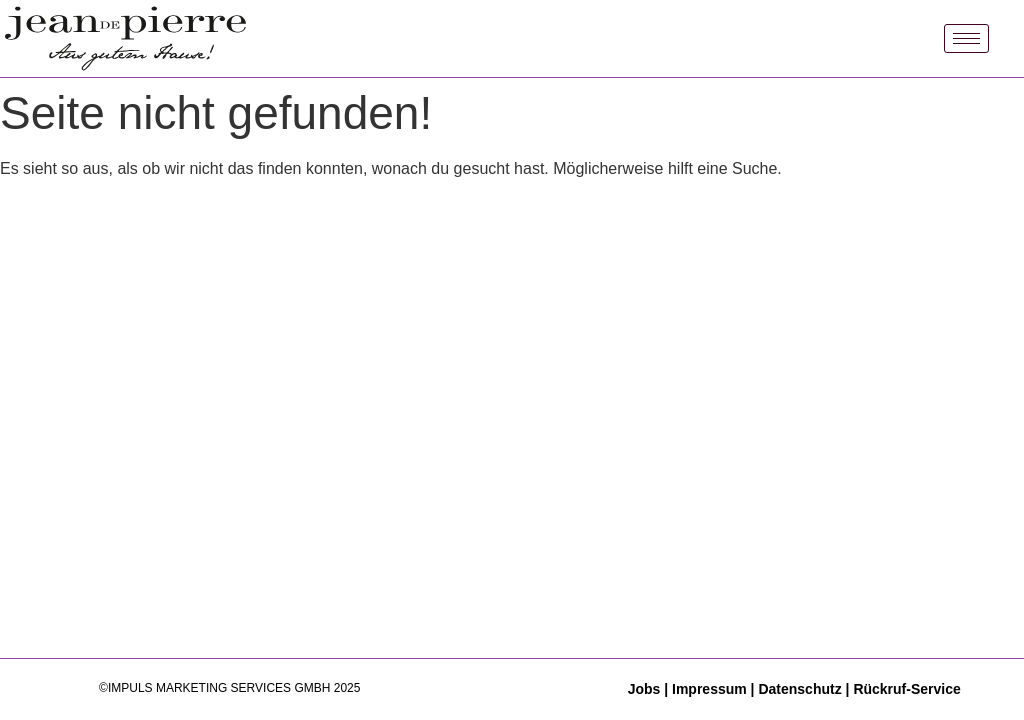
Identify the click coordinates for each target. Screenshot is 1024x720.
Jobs (646, 689)
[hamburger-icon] (966, 38)
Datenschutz (799, 689)
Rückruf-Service (906, 689)
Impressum (709, 689)
